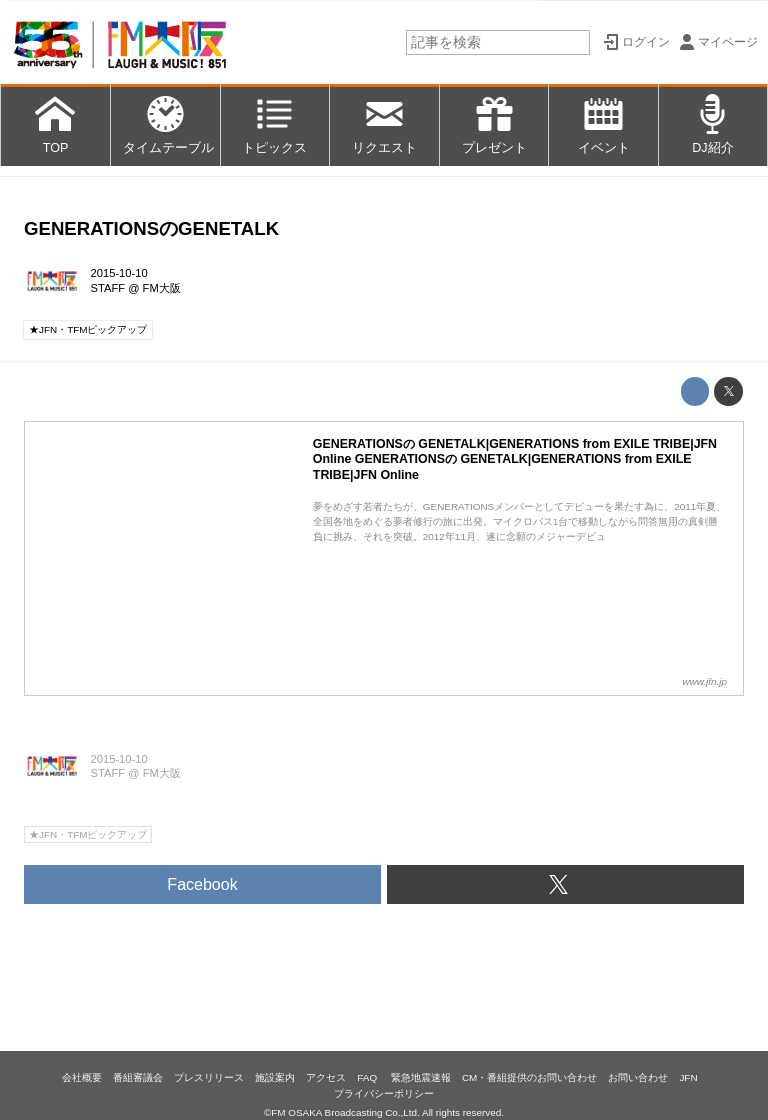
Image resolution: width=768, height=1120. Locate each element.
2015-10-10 (119, 273)
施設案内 (275, 1077)
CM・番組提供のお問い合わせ (529, 1077)
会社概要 (82, 1077)
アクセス (326, 1077)
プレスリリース (209, 1077)
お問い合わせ (638, 1077)
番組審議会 (138, 1077)
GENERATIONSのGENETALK (151, 228)
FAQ (368, 1077)
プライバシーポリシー (384, 1093)
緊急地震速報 (421, 1077)
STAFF (108, 288)
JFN (688, 1077)
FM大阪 (162, 288)
